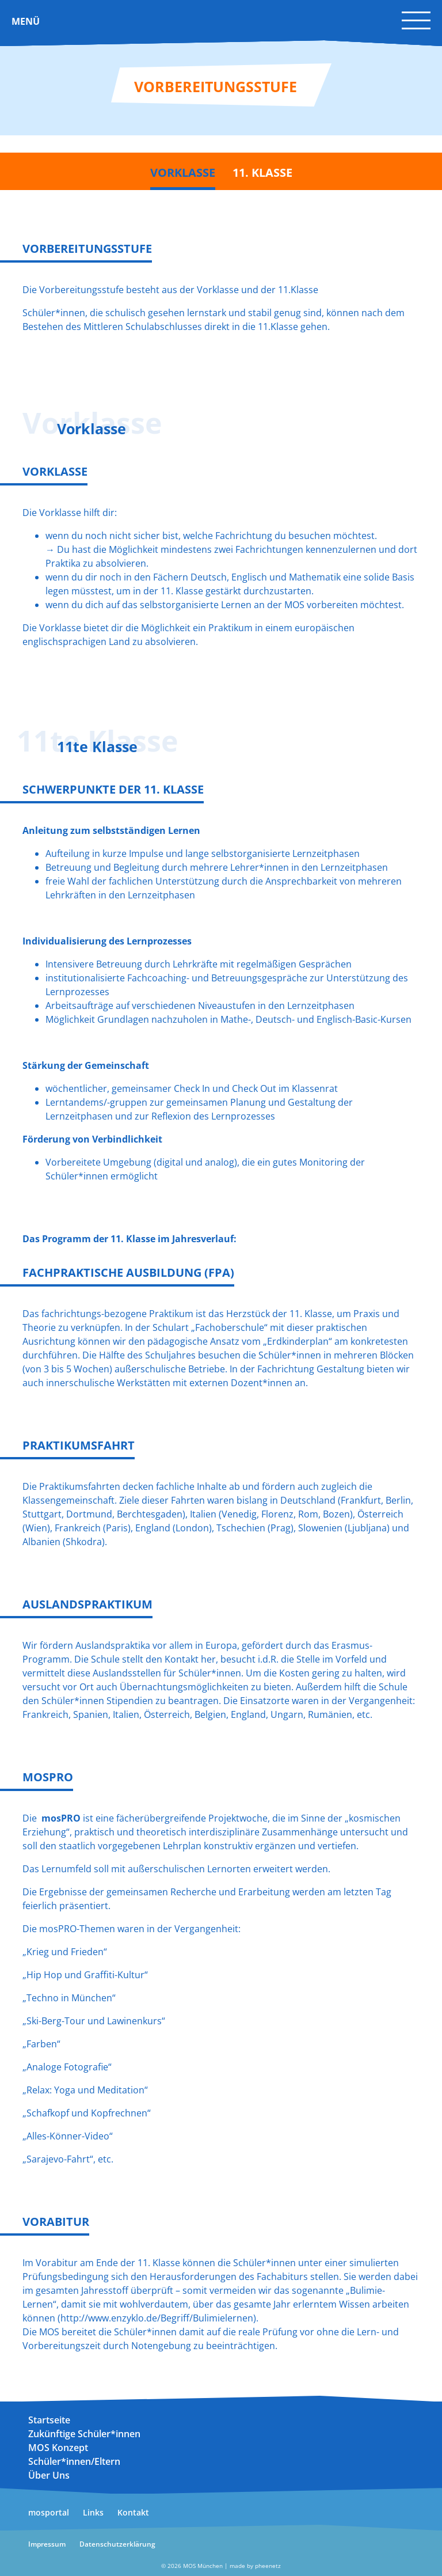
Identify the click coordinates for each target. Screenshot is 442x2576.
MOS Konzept (58, 2447)
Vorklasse (182, 172)
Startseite (49, 2420)
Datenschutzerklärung (117, 2544)
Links (93, 2512)
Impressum (47, 2544)
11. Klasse (262, 172)
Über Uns (49, 2475)
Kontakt (133, 2512)
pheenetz (268, 2566)
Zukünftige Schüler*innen (84, 2433)
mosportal (48, 2512)
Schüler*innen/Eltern (74, 2461)
